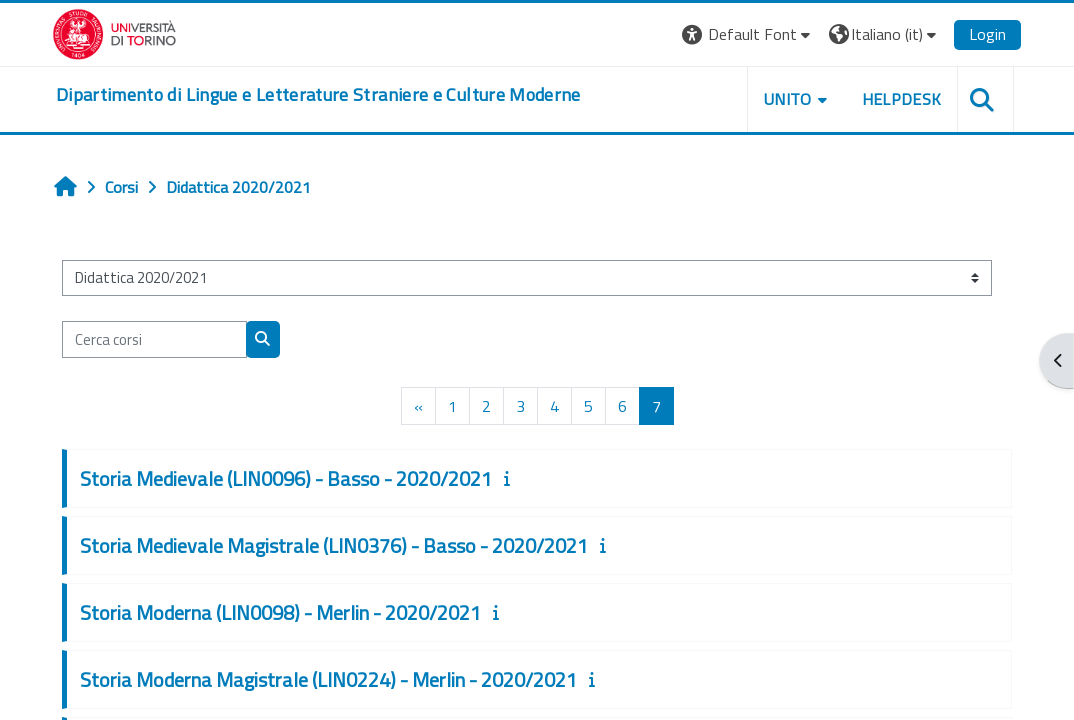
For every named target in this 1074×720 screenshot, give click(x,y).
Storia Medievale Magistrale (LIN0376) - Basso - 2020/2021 (337, 545)
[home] (323, 95)
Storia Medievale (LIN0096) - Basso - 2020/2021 (289, 478)
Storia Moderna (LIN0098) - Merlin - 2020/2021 (283, 612)
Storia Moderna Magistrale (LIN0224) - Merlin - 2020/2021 (331, 679)
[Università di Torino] (119, 32)
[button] (742, 34)
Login (982, 34)
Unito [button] (783, 99)
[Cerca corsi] (157, 339)
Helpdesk (896, 99)
